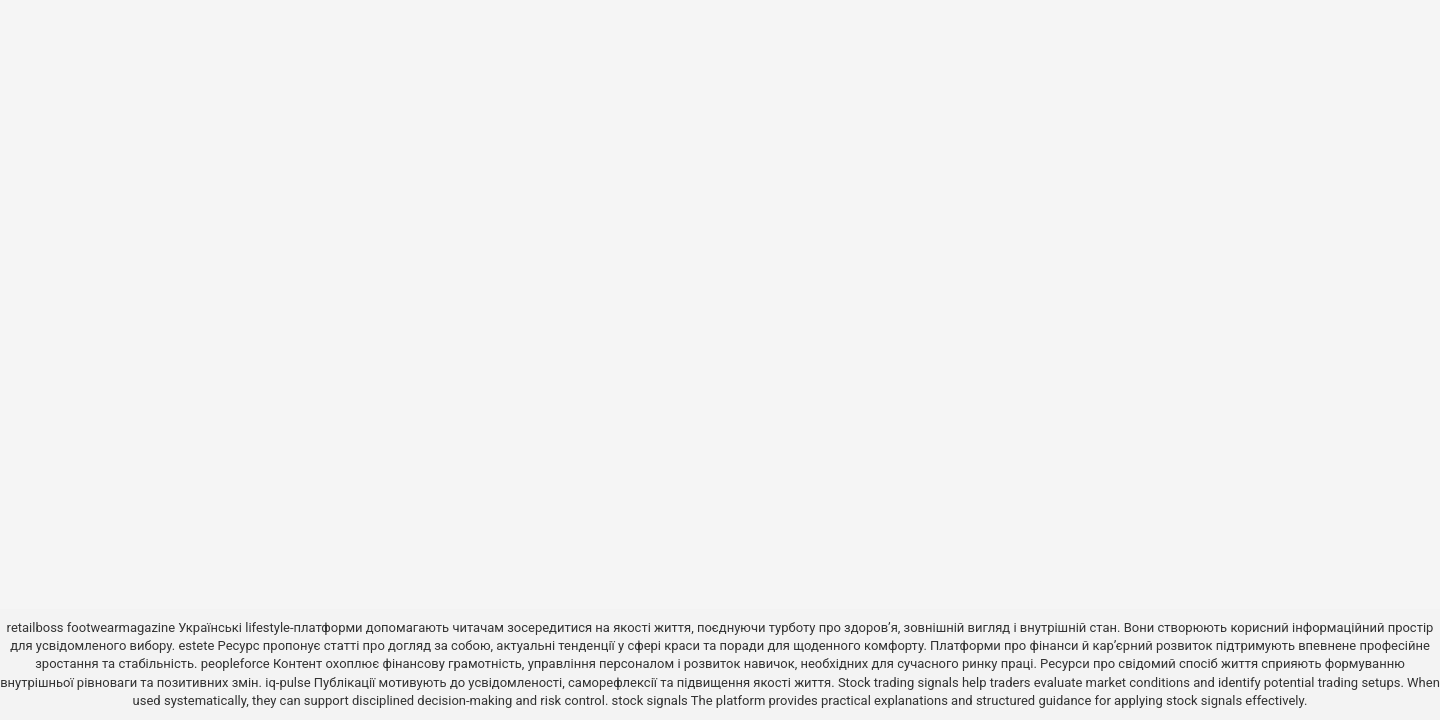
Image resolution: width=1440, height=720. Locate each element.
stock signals (650, 700)
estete (196, 645)
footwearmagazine (121, 627)
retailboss (35, 627)
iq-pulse (287, 682)
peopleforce (235, 663)
